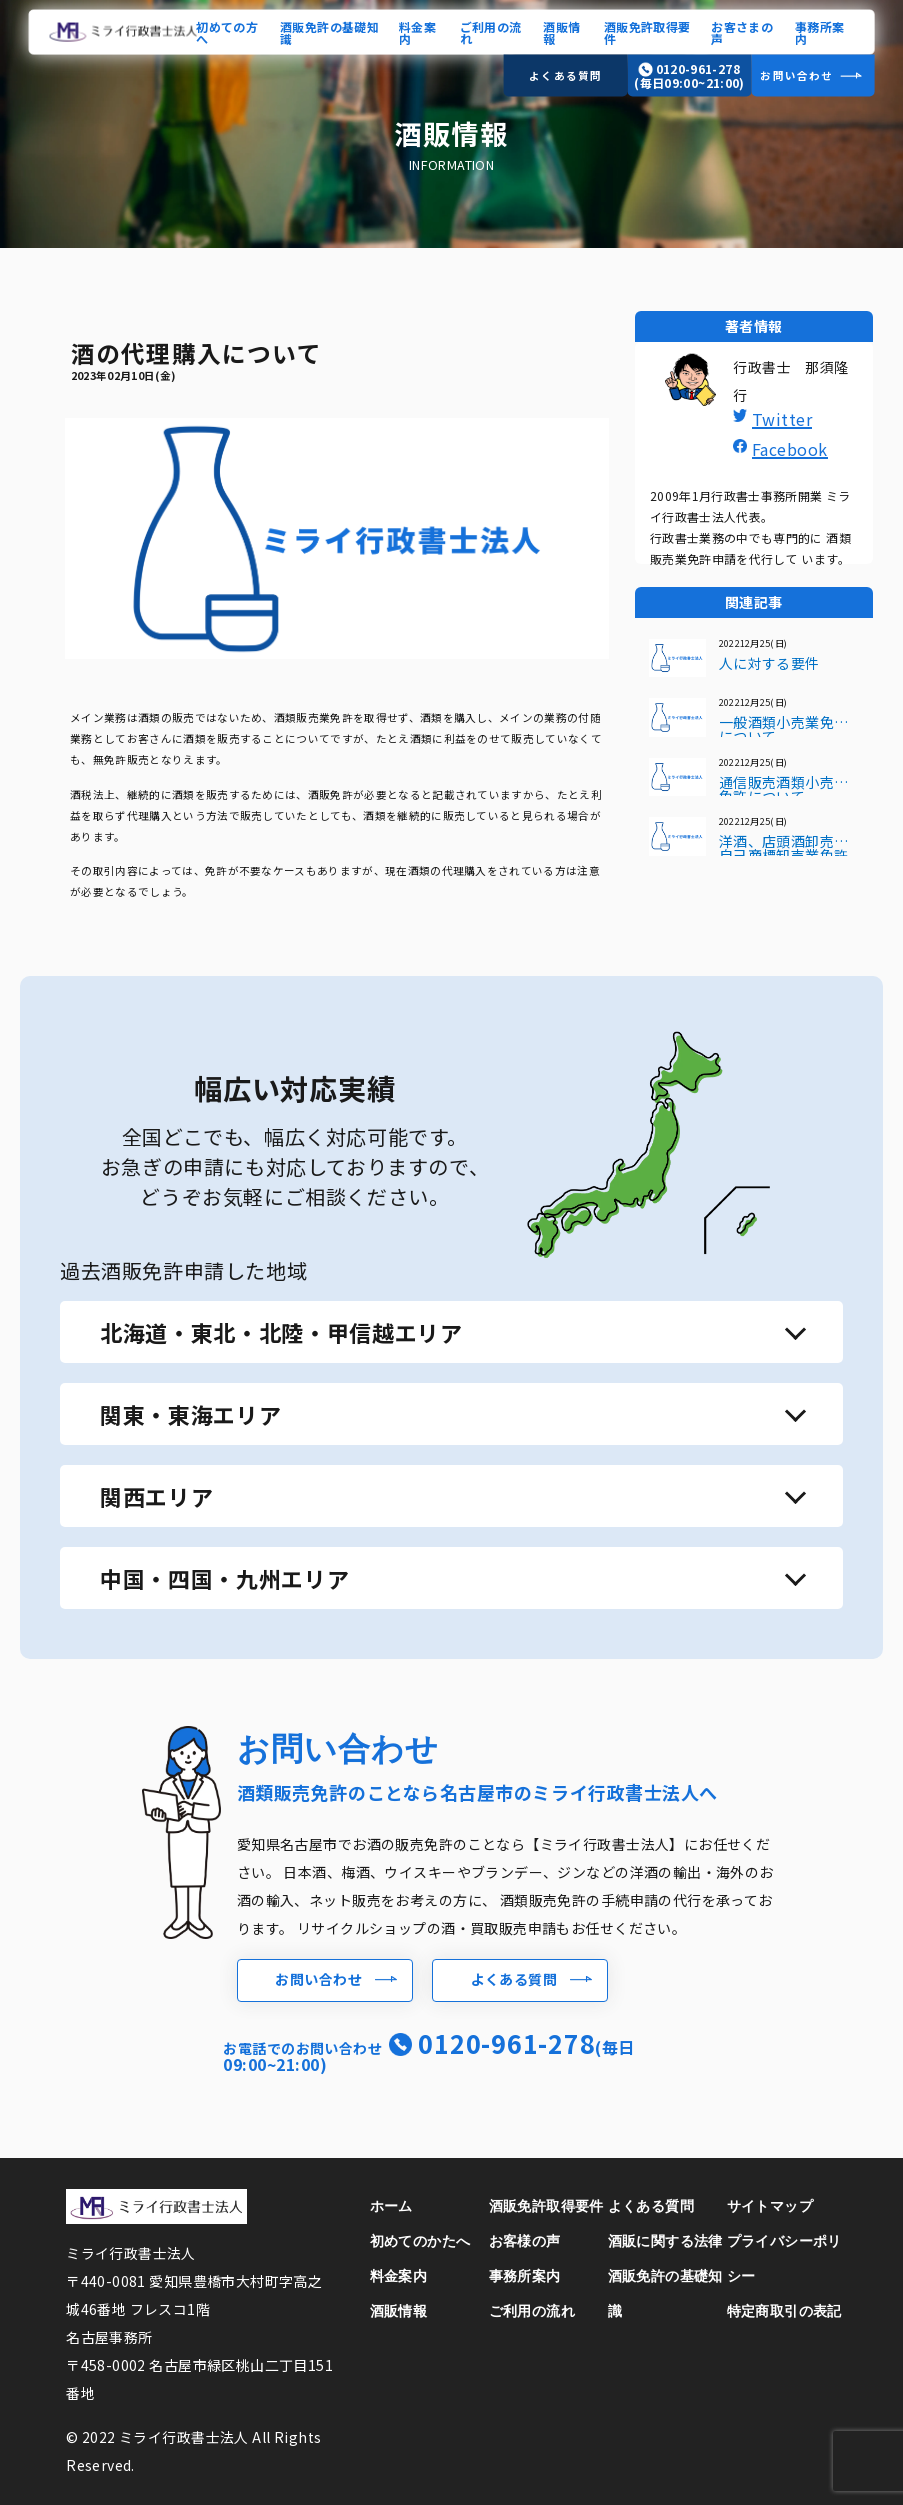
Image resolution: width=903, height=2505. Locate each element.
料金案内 (417, 31)
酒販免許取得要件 (647, 31)
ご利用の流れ (491, 31)
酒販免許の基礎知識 (329, 31)
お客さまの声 (742, 31)
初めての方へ (227, 31)
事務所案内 (819, 31)
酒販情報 (561, 31)
